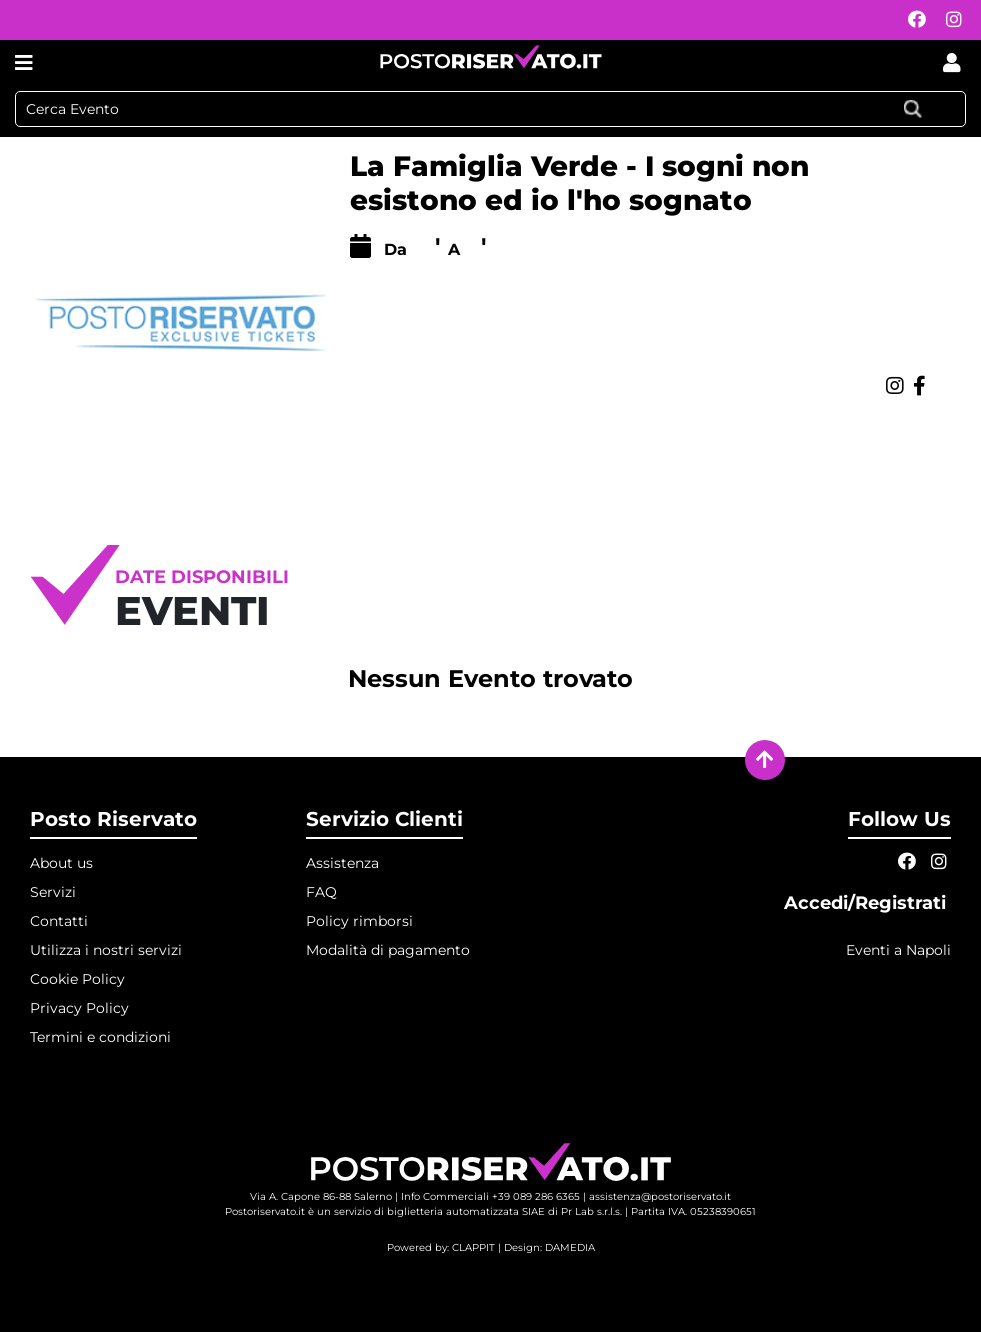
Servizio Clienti (384, 819)
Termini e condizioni (100, 1037)
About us (61, 863)
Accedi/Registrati (867, 903)
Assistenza (342, 863)
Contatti (59, 921)
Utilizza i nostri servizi (106, 950)
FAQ (321, 892)
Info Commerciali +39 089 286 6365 (490, 1196)
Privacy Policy (79, 1008)
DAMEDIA (570, 1247)
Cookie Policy (77, 979)
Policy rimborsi (359, 921)
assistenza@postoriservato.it (660, 1196)
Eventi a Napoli (898, 950)
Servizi (53, 892)
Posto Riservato (113, 819)
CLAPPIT (473, 1247)
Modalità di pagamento (388, 950)
